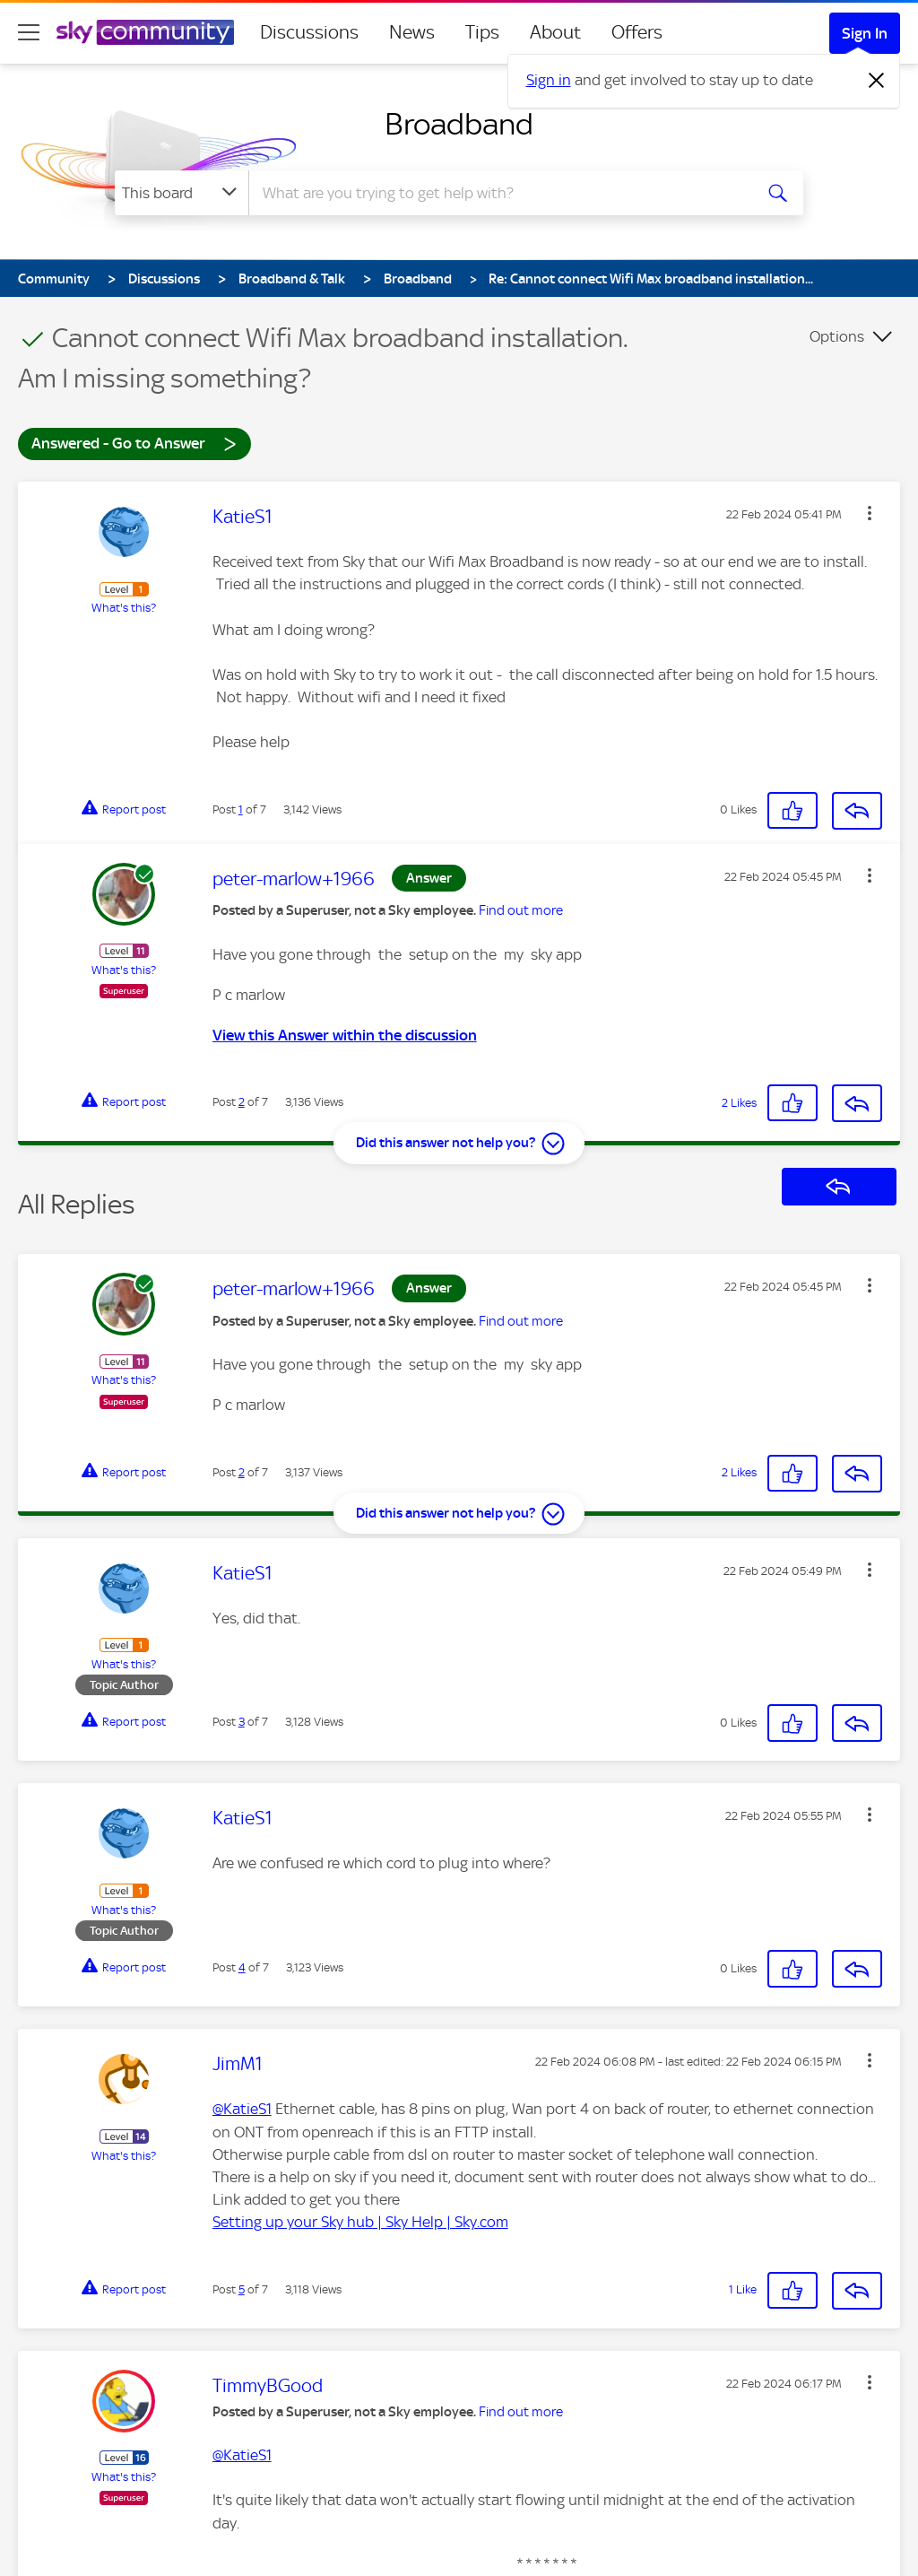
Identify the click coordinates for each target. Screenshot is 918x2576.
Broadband (459, 124)
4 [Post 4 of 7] (242, 1967)
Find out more (521, 910)
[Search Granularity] (181, 192)
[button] (869, 513)
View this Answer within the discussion (344, 1035)
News (412, 32)
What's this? (123, 607)
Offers (637, 32)
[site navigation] (28, 32)
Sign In (865, 33)
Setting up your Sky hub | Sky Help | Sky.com (360, 2222)
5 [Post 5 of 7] (241, 2289)
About (555, 32)
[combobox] (498, 192)
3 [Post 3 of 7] (241, 1721)
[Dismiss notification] (876, 80)
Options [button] (837, 336)
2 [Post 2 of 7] (241, 1102)
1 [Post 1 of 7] (240, 809)
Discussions (309, 32)
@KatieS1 (242, 2109)
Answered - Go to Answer (134, 442)
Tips (482, 32)
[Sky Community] (145, 32)
